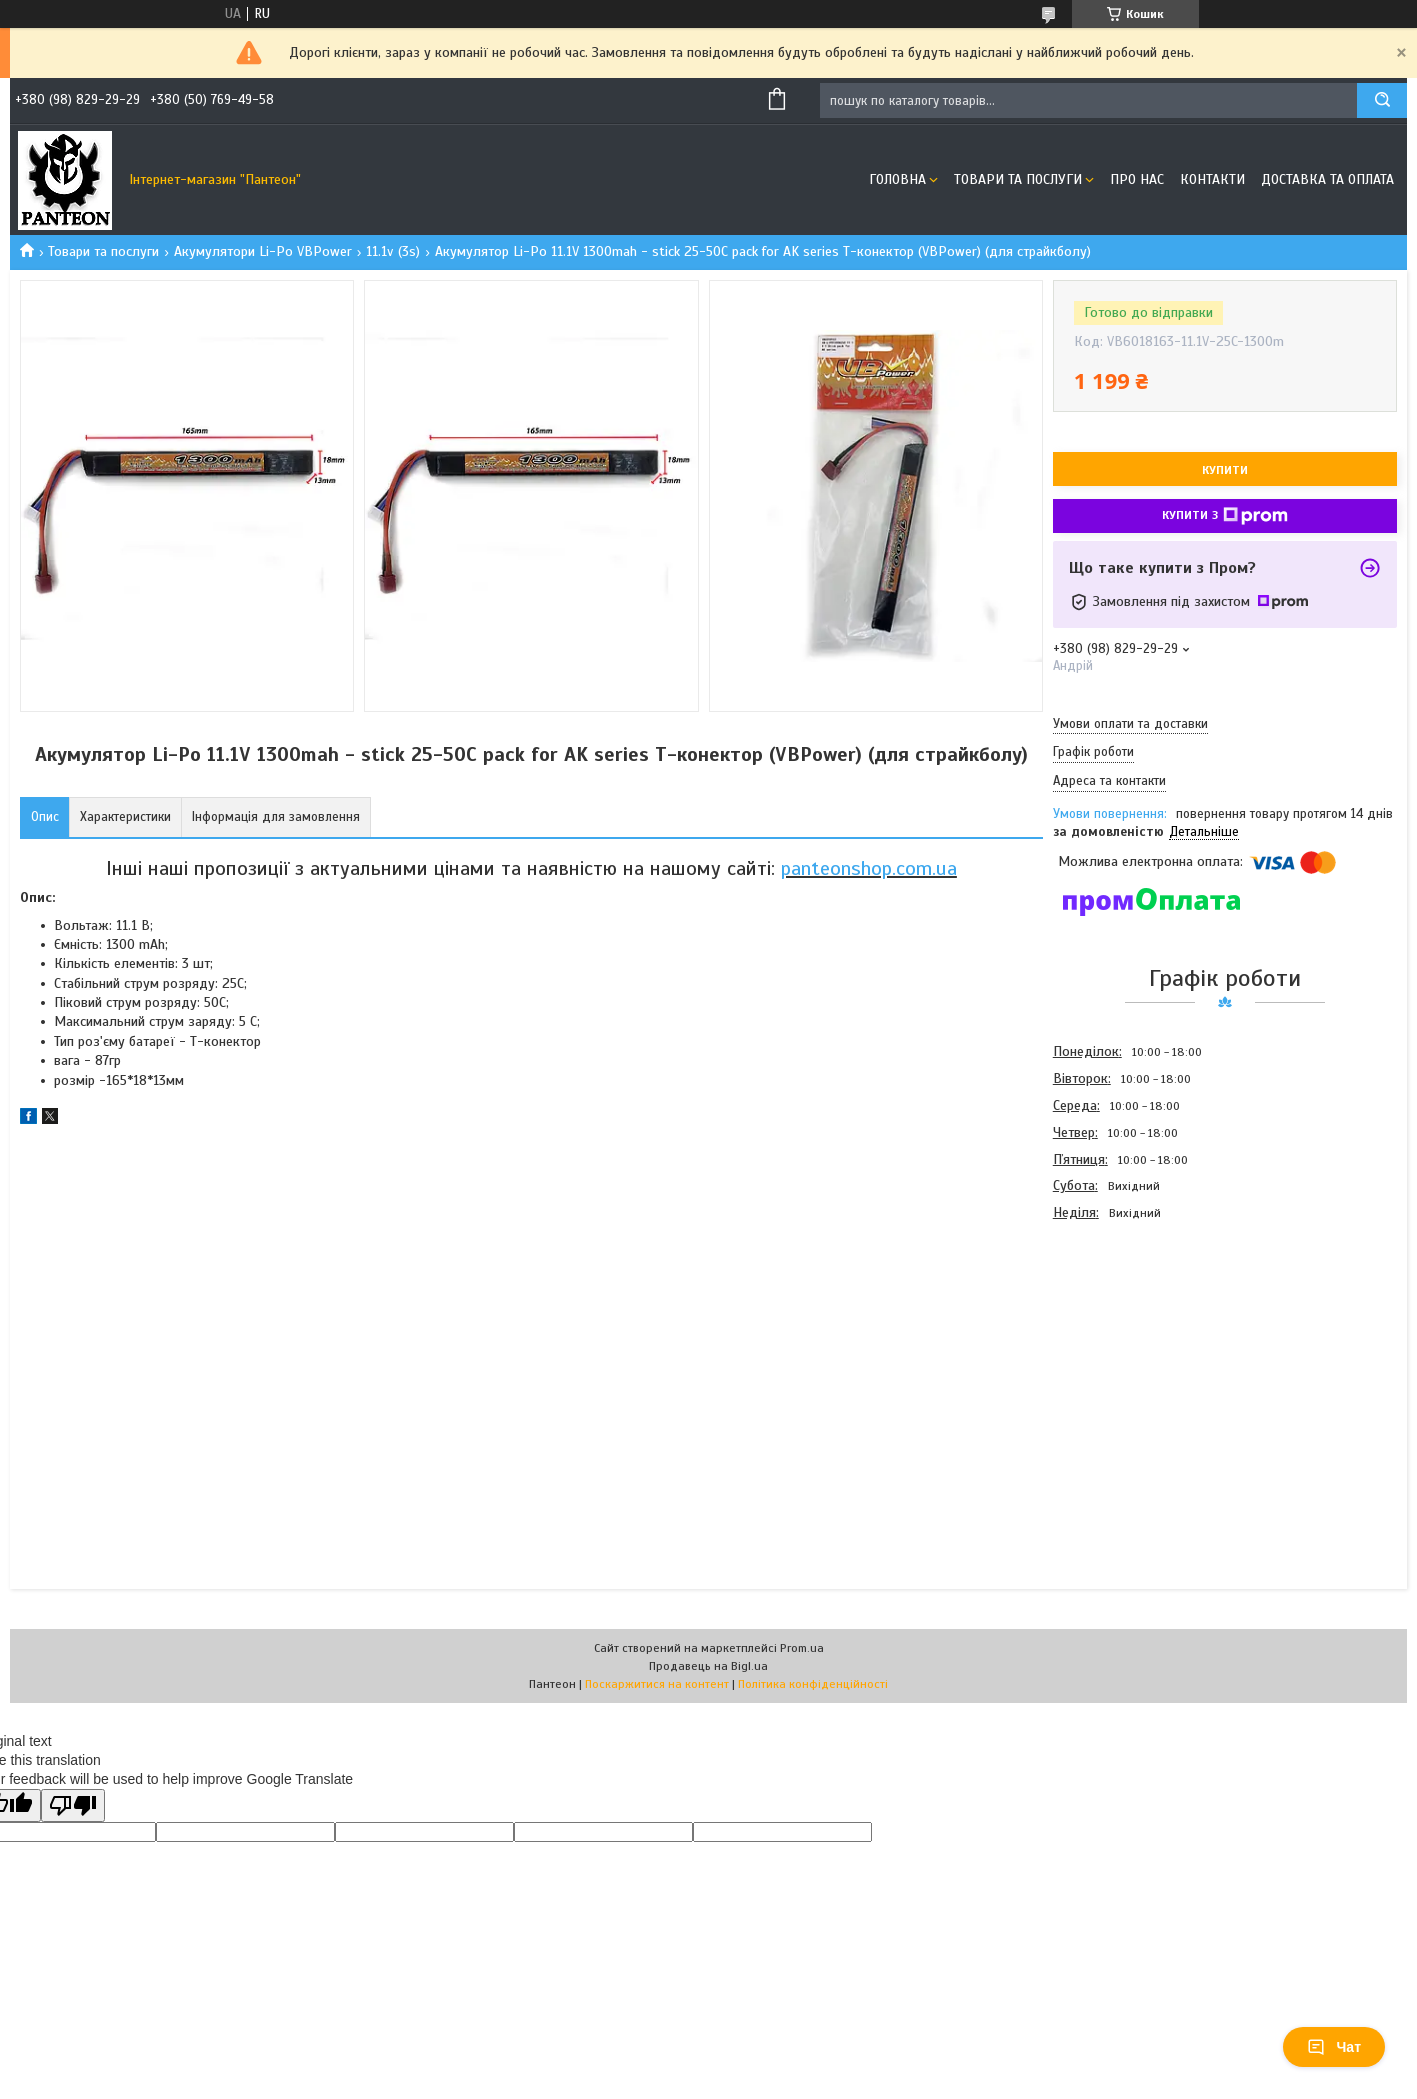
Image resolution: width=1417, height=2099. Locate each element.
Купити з (1225, 516)
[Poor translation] (73, 1805)
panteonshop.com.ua (869, 868)
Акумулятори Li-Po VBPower (263, 251)
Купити (1225, 470)
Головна (897, 179)
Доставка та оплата (1327, 179)
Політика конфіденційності (813, 1684)
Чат (1334, 2047)
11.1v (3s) (393, 251)
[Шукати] (1382, 100)
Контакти (1212, 179)
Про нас (1137, 179)
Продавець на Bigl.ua (708, 1666)
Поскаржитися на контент (657, 1684)
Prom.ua (802, 1648)
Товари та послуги (1018, 179)
